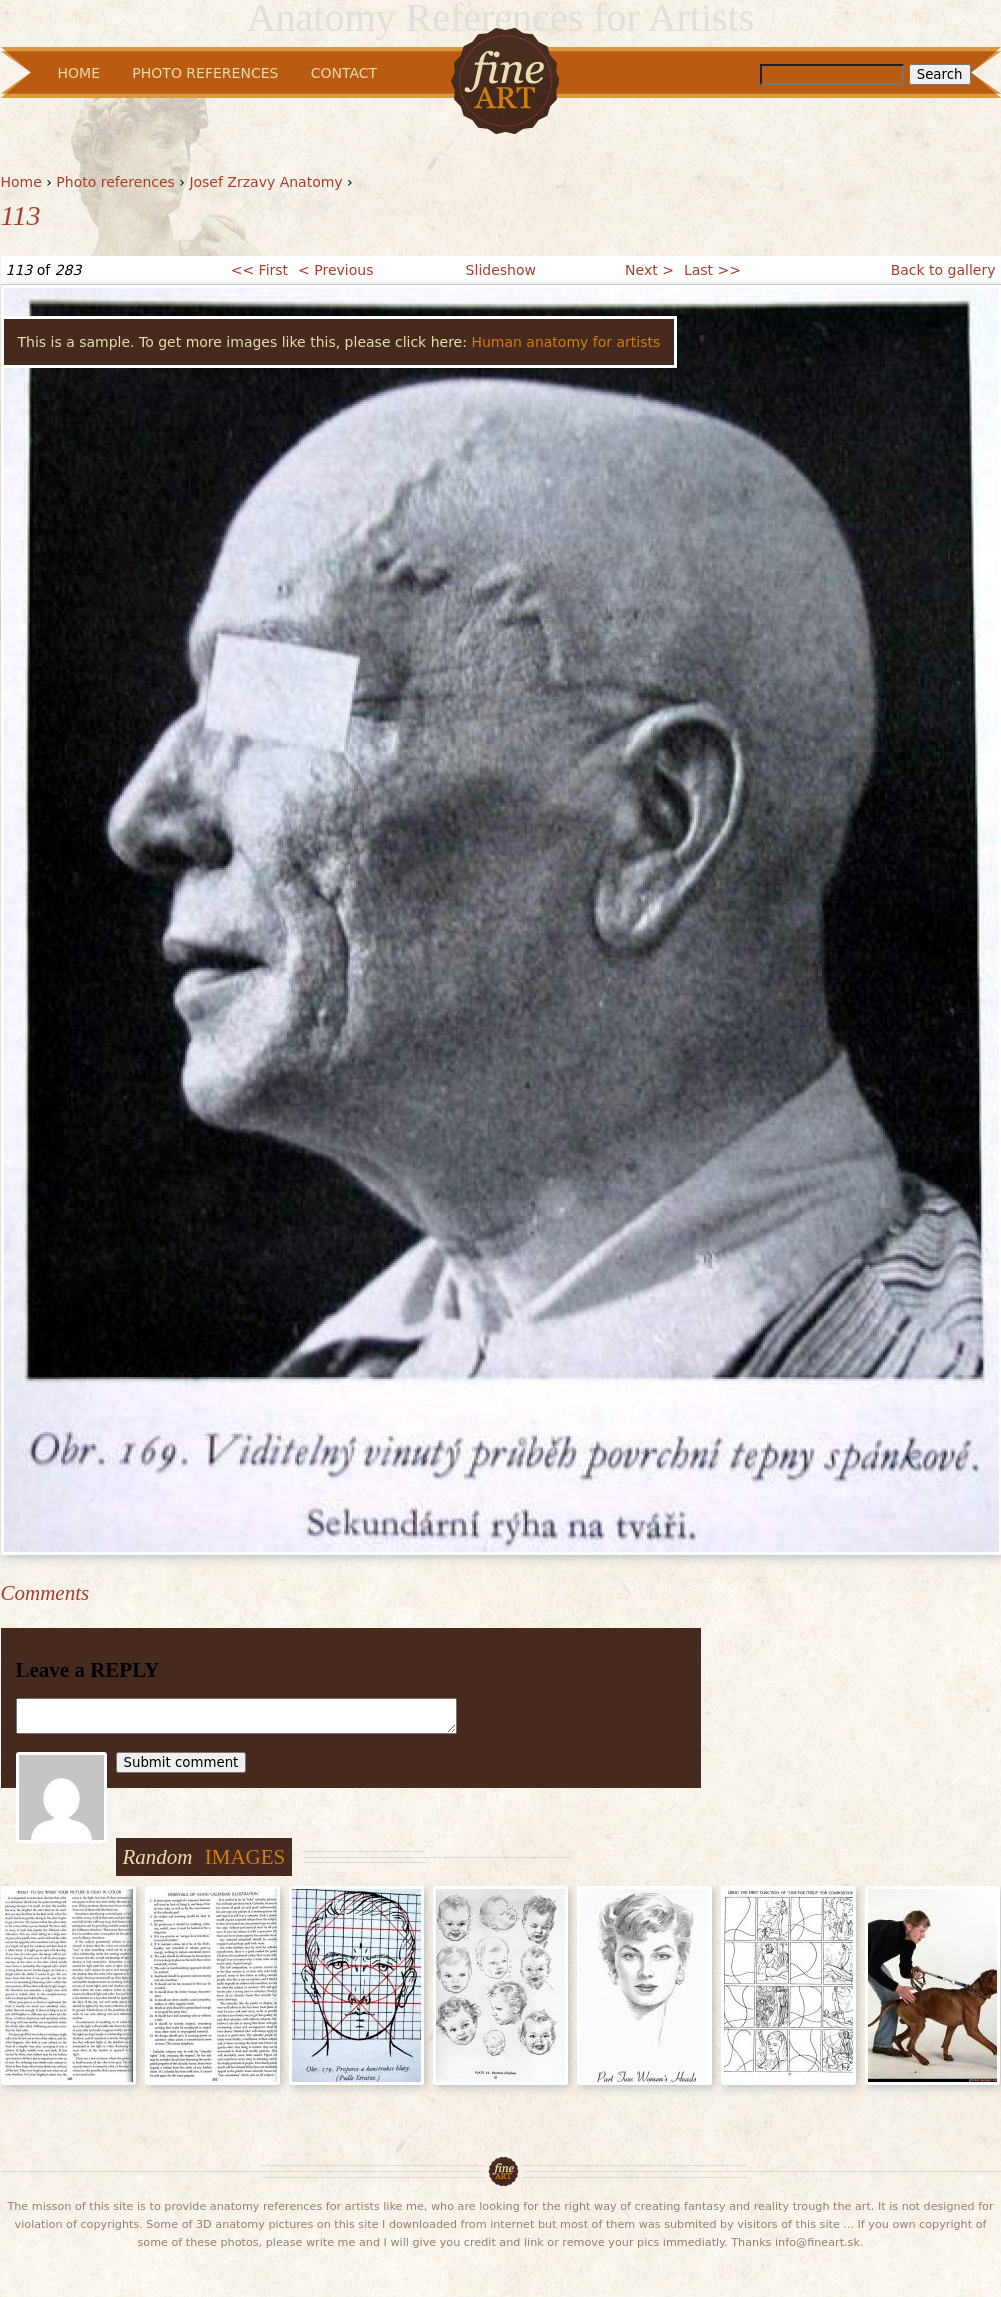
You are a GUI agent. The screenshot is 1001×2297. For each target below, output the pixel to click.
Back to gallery (943, 270)
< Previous (335, 270)
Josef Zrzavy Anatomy (265, 182)
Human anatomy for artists (565, 342)
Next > (649, 270)
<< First (259, 270)
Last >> (712, 270)
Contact (344, 73)
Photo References (205, 73)
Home (21, 182)
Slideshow (501, 270)
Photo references (115, 182)
